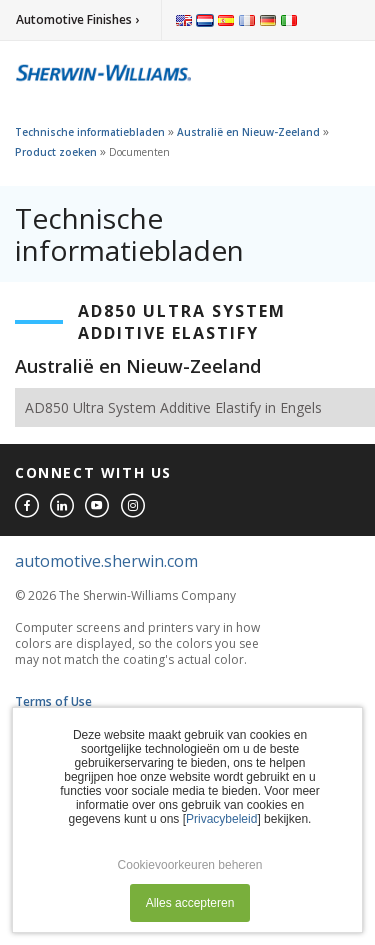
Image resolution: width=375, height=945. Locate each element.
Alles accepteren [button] (190, 903)
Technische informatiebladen (90, 132)
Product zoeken (56, 152)
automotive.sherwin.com (106, 561)
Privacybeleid (221, 819)
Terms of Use (53, 701)
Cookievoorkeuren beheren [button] (190, 865)
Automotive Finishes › (77, 19)
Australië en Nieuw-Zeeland (248, 132)
